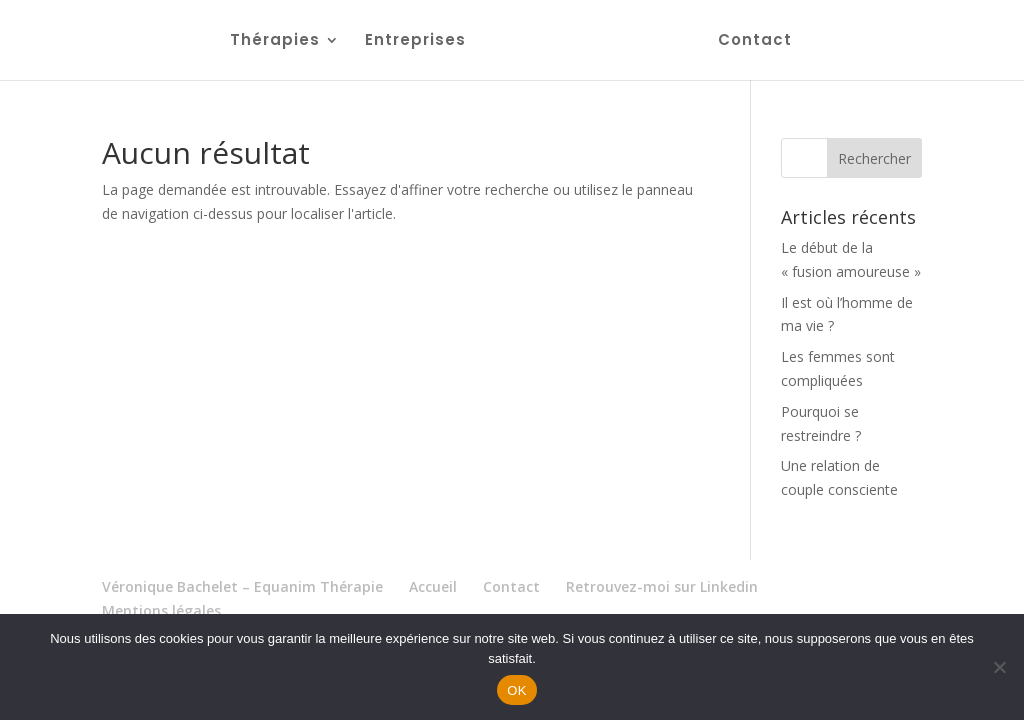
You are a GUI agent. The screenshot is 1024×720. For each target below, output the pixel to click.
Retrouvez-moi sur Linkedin (662, 586)
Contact (755, 41)
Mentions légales (161, 610)
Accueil (433, 586)
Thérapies (275, 41)
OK (516, 690)
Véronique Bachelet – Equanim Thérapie (242, 586)
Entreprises (415, 41)
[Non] (999, 667)
